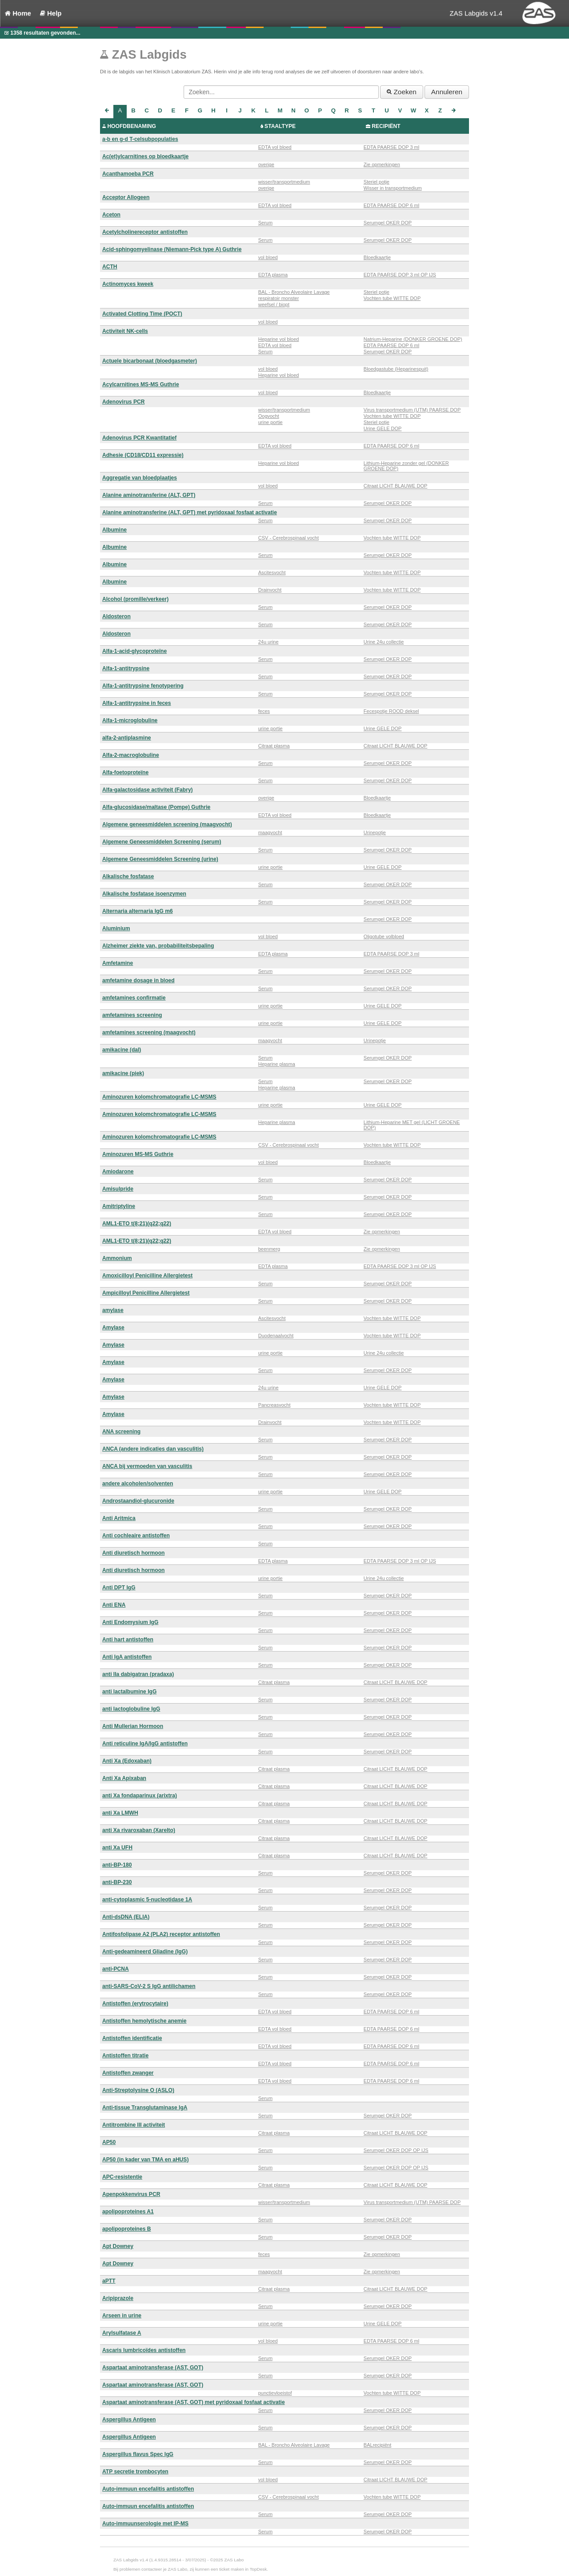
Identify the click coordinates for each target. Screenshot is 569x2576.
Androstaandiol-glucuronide (138, 1501)
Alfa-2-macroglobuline (130, 755)
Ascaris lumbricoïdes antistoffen (144, 2350)
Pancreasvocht (274, 1405)
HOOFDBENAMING (131, 126)
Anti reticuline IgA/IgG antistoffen (145, 1743)
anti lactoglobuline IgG (131, 1709)
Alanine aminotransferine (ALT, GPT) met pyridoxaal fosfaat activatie (189, 512)
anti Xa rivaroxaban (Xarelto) (138, 1830)
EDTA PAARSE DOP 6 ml (391, 205)
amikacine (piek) (123, 1073)
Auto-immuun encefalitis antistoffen (148, 2489)
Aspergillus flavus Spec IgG (137, 2454)
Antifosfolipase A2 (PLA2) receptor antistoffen (161, 1934)
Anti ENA (113, 1605)
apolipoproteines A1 (128, 2211)
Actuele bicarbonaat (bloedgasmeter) (149, 361)
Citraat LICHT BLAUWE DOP (395, 485)
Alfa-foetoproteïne (125, 772)
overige (266, 164)
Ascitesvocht (272, 572)
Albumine (114, 530)
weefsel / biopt (273, 304)
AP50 (109, 2142)
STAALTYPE (280, 126)
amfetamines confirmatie (134, 998)
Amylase (113, 1327)
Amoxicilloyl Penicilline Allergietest (147, 1275)
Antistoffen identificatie (132, 2038)
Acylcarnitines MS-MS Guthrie (140, 384)
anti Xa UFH (117, 1847)
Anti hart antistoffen (127, 1639)
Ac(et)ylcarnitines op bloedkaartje (145, 156)
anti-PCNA (115, 1969)
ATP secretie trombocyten (135, 2471)
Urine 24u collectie (384, 641)
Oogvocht (268, 416)
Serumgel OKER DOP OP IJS (396, 2150)
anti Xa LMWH (120, 1813)
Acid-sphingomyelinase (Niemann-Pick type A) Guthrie (171, 249)
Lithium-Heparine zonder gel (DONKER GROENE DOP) (406, 465)
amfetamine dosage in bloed (138, 980)
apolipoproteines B (126, 2229)
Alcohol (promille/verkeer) (135, 599)
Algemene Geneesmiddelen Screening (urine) (160, 859)
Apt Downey (117, 2246)
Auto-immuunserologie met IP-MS (145, 2523)
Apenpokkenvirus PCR (131, 2194)
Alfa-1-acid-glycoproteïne (134, 651)
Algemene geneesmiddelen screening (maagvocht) (167, 824)
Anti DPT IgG (119, 1587)
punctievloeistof (275, 2393)
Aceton (111, 215)
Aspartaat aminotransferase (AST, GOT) (152, 2367)
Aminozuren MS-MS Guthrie (137, 1154)
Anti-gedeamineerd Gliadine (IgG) (145, 1951)
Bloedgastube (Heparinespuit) (396, 369)
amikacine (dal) (121, 1050)
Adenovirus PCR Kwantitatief (139, 438)
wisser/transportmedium (284, 181)
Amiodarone (118, 1171)
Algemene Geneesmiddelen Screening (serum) (161, 842)
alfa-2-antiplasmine (126, 738)
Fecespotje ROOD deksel (391, 711)
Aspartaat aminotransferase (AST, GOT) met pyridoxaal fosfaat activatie (193, 2402)
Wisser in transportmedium (393, 188)
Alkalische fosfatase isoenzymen (144, 894)
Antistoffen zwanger (128, 2073)
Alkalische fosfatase (128, 876)
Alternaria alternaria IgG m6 (137, 911)
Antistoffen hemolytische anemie (144, 2021)
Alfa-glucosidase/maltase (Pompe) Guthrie (156, 807)
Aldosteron (116, 616)
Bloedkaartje (377, 257)
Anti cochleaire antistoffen (136, 1535)
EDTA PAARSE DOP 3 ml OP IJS (400, 274)
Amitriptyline (118, 1206)
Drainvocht (270, 589)
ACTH (109, 267)
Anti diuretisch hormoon (133, 1553)
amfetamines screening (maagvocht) (149, 1032)
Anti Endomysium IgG (130, 1622)
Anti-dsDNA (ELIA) (125, 1917)
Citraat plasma (274, 745)
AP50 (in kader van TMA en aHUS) (145, 2159)
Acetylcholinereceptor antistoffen (145, 232)
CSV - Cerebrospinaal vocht (288, 537)
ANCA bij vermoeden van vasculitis (147, 1466)
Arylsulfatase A (121, 2333)
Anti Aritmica (119, 1518)
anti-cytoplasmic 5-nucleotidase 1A (147, 1899)
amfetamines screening (132, 1015)
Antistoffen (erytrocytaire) (135, 2003)
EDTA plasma (273, 274)
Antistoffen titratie (125, 2055)
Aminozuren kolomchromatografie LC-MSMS (159, 1097)
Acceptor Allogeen (125, 197)
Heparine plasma (276, 1064)
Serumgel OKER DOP (388, 222)
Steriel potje (376, 181)
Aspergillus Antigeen (129, 2419)
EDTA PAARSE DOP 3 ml (391, 147)
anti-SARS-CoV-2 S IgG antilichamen (149, 1986)
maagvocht (270, 832)
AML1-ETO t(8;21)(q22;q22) (136, 1223)
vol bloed (268, 257)
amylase (113, 1310)
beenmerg (269, 1249)
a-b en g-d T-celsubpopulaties (140, 139)
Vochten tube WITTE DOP (392, 298)
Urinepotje (375, 832)
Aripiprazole (117, 2298)
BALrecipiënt (377, 2445)
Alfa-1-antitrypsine (125, 668)
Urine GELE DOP (383, 428)
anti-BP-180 (117, 1865)
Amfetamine (117, 963)
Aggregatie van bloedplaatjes (139, 478)
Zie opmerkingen (382, 164)
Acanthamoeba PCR (128, 174)
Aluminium (116, 928)
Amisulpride (117, 1189)
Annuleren (446, 92)
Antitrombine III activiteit (133, 2125)
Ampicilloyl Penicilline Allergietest (145, 1293)
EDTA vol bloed (275, 147)
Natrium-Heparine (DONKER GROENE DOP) (413, 339)
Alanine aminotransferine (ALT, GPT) (148, 495)
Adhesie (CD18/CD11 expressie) (143, 455)
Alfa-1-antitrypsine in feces (136, 703)
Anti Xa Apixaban (124, 1778)
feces (264, 711)
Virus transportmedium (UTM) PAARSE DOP (412, 409)
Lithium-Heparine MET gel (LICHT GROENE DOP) (412, 1125)
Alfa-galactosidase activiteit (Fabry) (147, 790)
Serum (265, 222)
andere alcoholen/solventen (137, 1483)
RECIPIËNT (386, 126)
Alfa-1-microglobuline (129, 720)
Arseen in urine (121, 2315)
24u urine (268, 641)
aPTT (109, 2281)
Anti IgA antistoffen (127, 1657)
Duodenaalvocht (276, 1335)
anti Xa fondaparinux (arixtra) (139, 1795)
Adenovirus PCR (123, 402)
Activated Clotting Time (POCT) (142, 314)
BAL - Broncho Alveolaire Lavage (294, 292)
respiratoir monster (278, 298)
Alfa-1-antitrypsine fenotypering (143, 686)
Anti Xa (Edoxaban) (127, 1761)
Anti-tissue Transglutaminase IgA (145, 2107)
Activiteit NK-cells (125, 331)
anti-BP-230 (117, 1882)
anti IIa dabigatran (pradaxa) (138, 1674)
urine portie (270, 422)
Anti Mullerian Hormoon (132, 1726)
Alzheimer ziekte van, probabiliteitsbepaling (158, 946)
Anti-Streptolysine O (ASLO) (138, 2090)
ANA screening (121, 1431)
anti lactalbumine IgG (129, 1691)
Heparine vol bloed (278, 339)
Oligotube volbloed (384, 936)
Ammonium (117, 1258)
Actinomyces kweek (127, 284)
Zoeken (402, 92)
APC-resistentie (122, 2177)
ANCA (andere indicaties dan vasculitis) (153, 1449)
